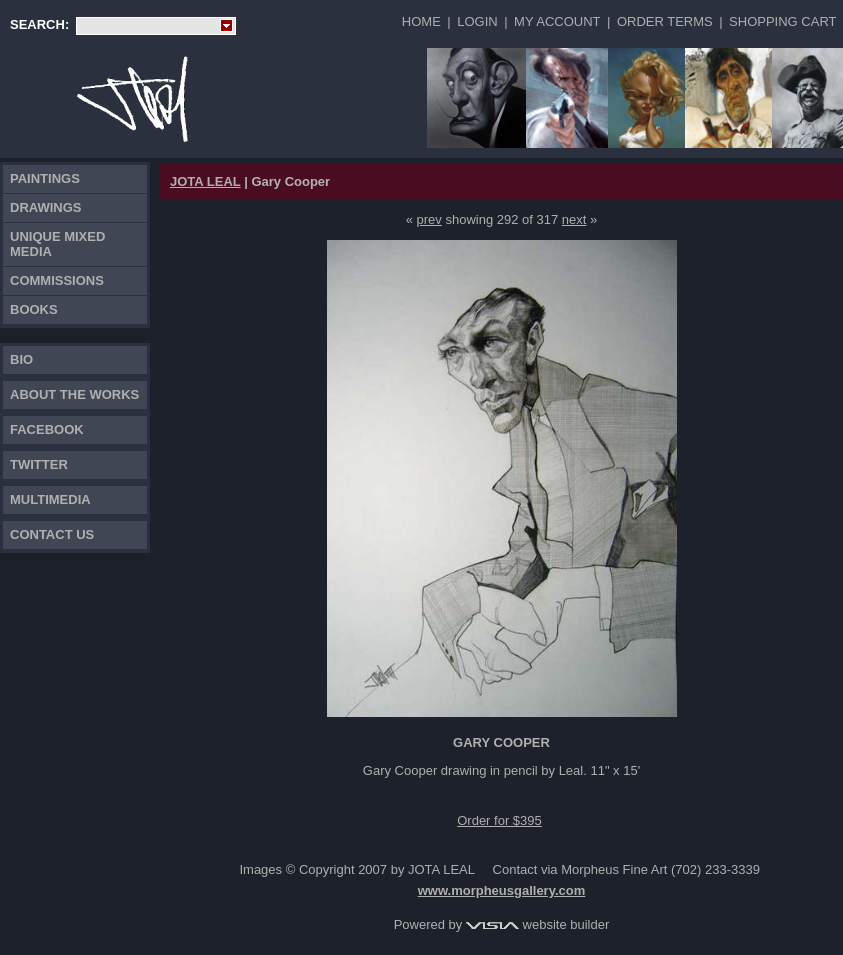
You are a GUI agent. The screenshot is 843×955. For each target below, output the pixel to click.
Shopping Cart (782, 21)
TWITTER (39, 464)
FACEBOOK (47, 429)
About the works (74, 394)
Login (477, 21)
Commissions (57, 280)
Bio (21, 359)
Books (34, 309)
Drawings (46, 207)
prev (429, 219)
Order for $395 (499, 820)
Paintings (45, 178)
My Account (557, 21)
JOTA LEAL (205, 181)
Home (421, 21)
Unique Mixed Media (57, 244)
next (574, 219)
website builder (537, 924)
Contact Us (52, 534)
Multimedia (50, 499)
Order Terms (665, 21)
